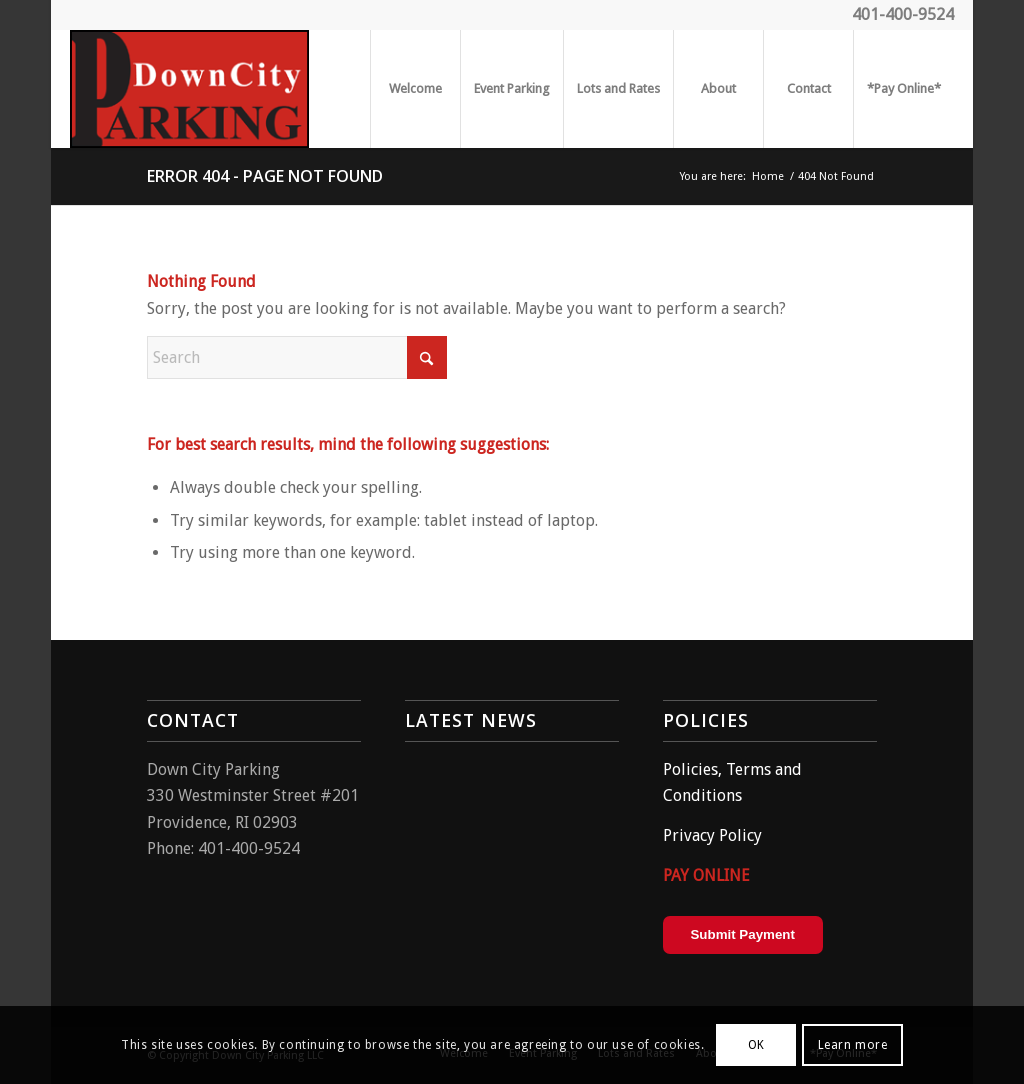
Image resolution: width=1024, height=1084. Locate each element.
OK (756, 1045)
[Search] (297, 357)
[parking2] (190, 89)
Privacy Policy (712, 835)
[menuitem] (415, 89)
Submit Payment (742, 934)
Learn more (853, 1045)
